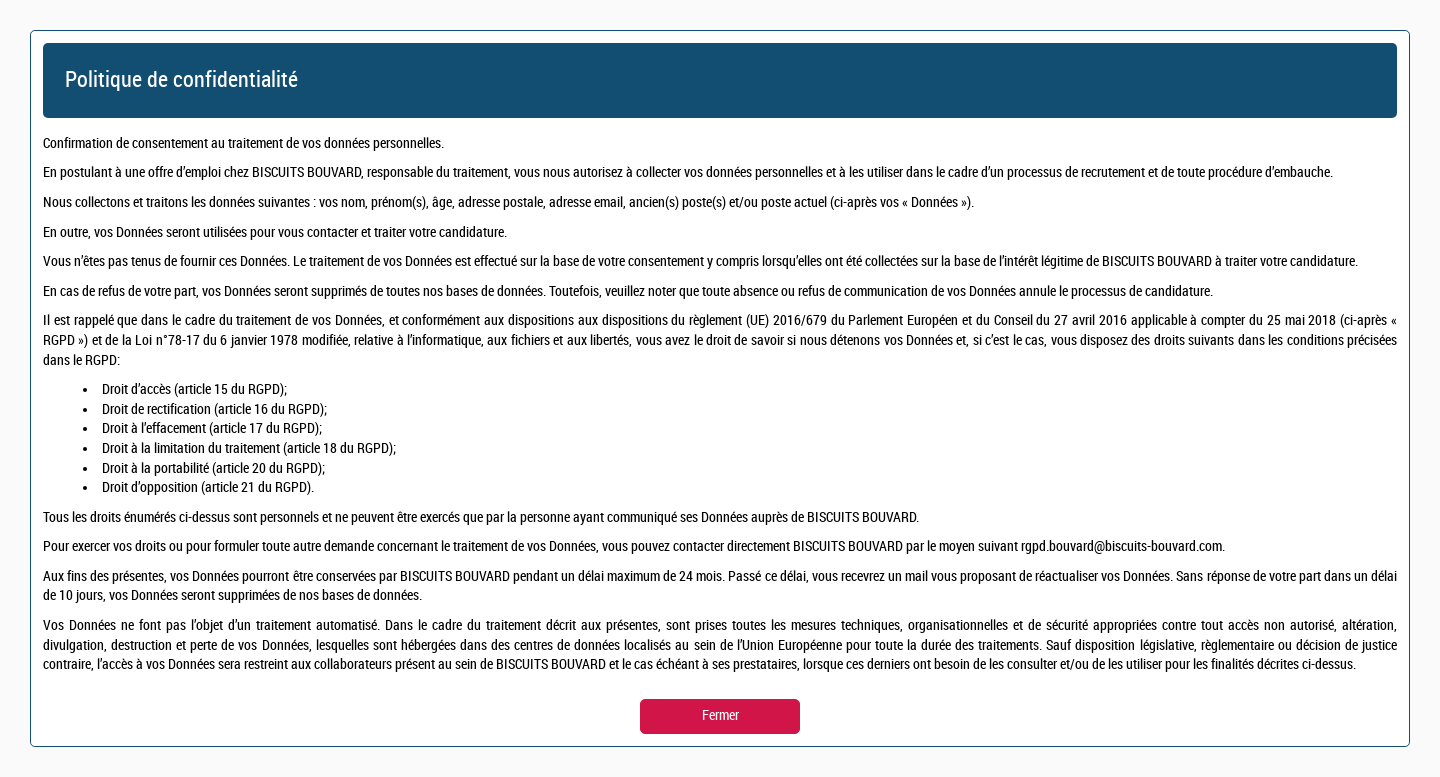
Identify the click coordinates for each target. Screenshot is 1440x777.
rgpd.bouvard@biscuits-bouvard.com (1121, 546)
